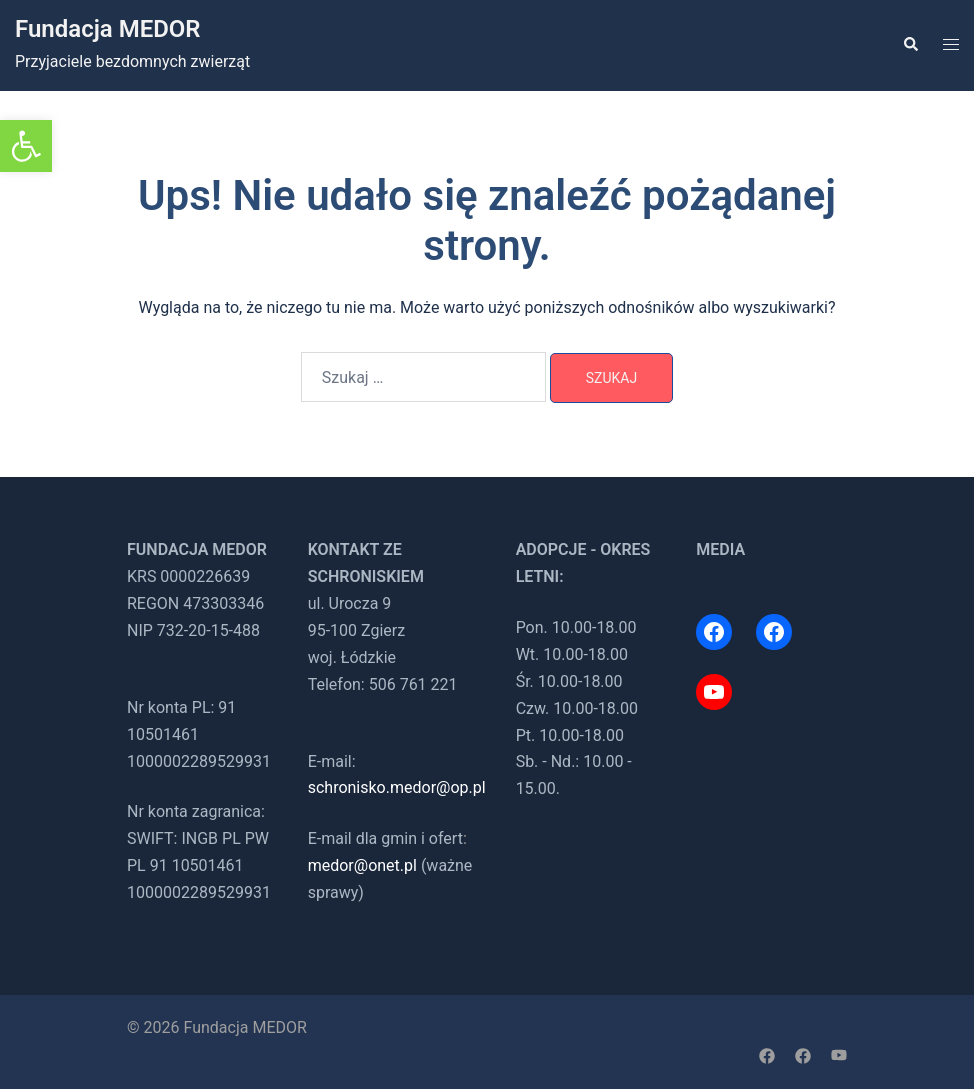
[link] (26, 146)
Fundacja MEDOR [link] (108, 29)
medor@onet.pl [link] (362, 865)
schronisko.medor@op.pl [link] (397, 787)
